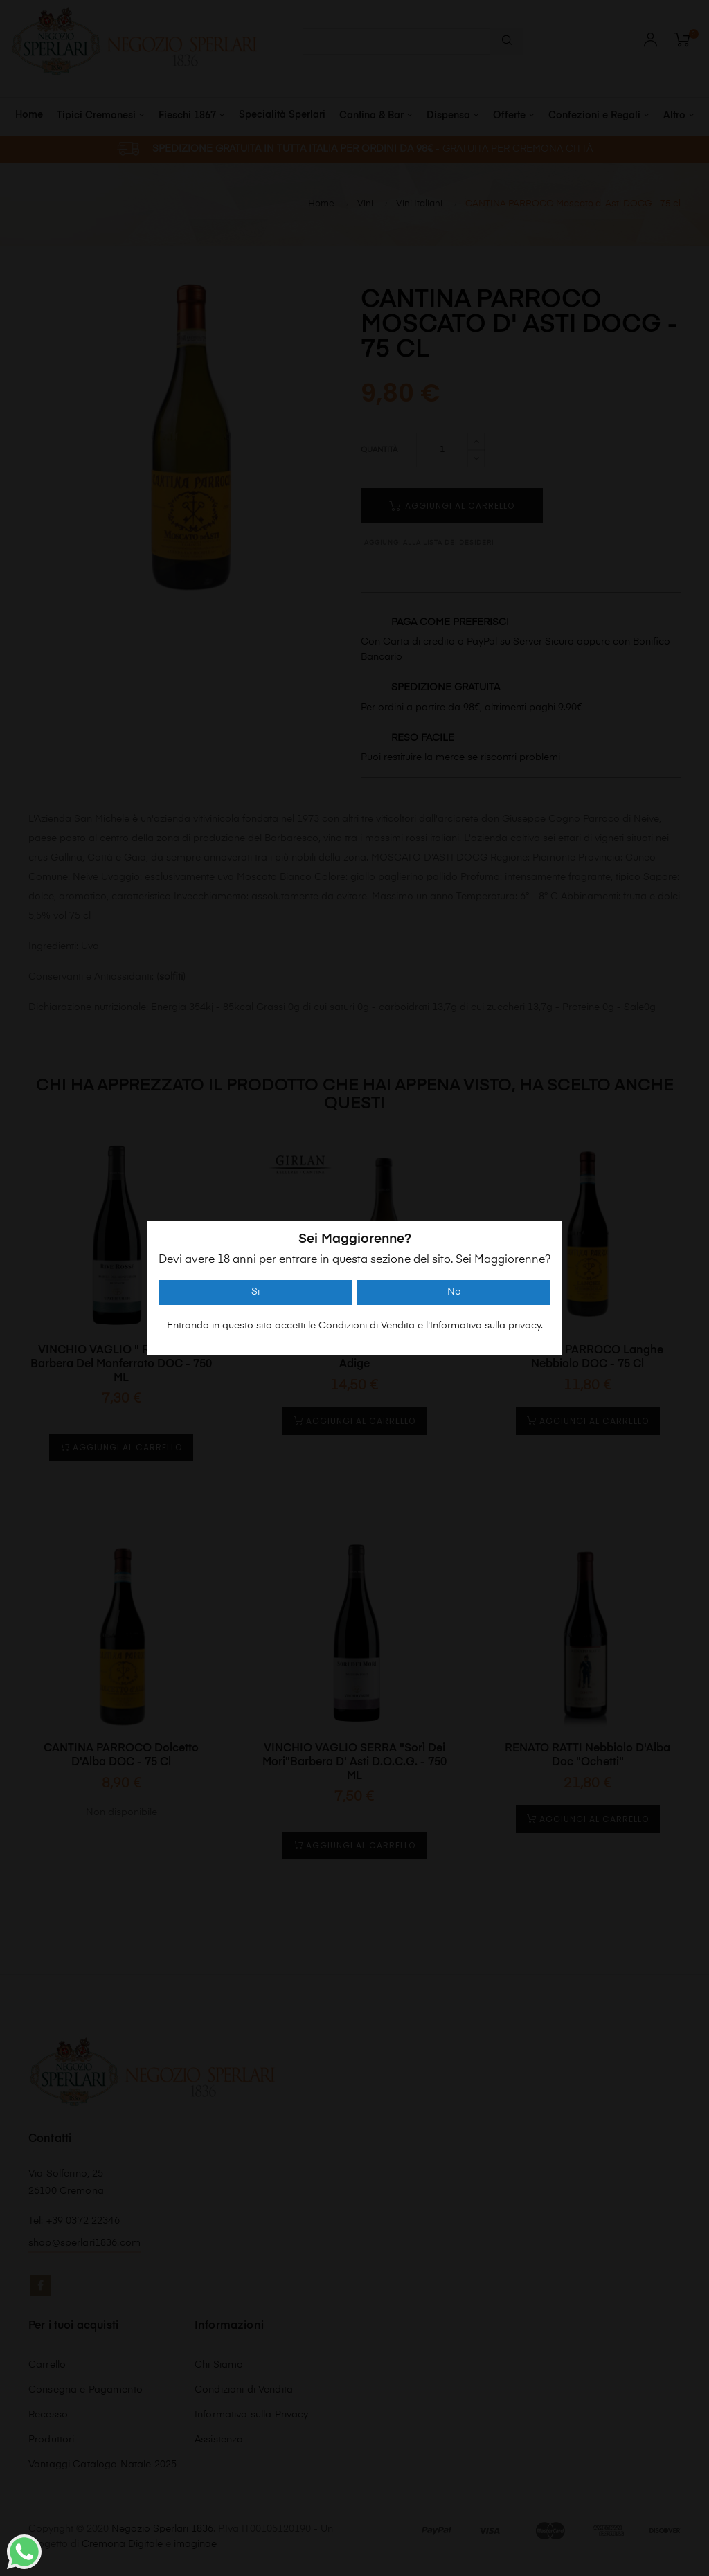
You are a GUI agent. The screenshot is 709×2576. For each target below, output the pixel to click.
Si (255, 1292)
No (454, 1292)
